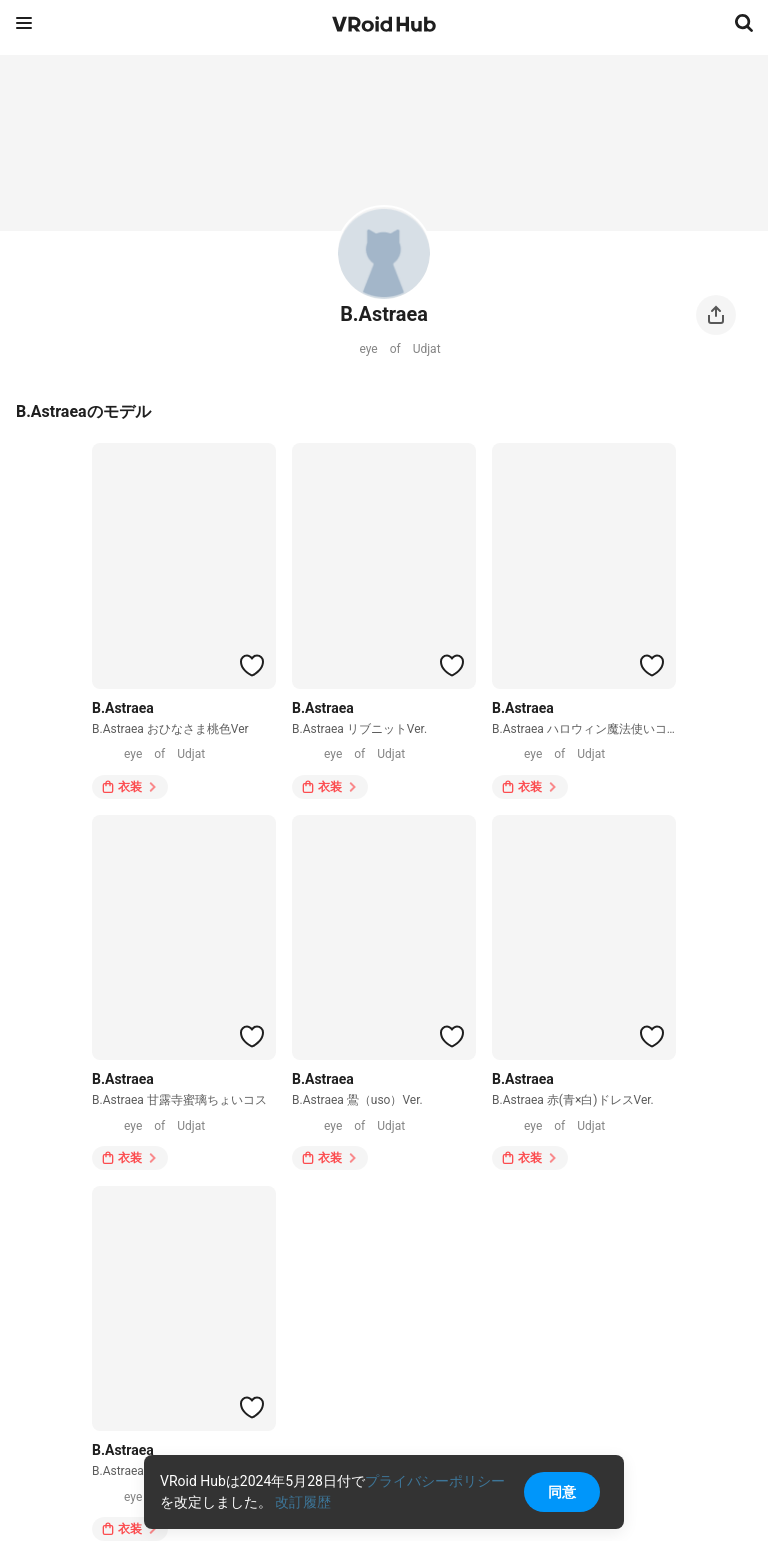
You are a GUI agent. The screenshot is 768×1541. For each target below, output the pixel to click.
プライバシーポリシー (435, 1481)
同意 (562, 1492)
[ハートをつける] (252, 665)
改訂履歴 (303, 1502)
